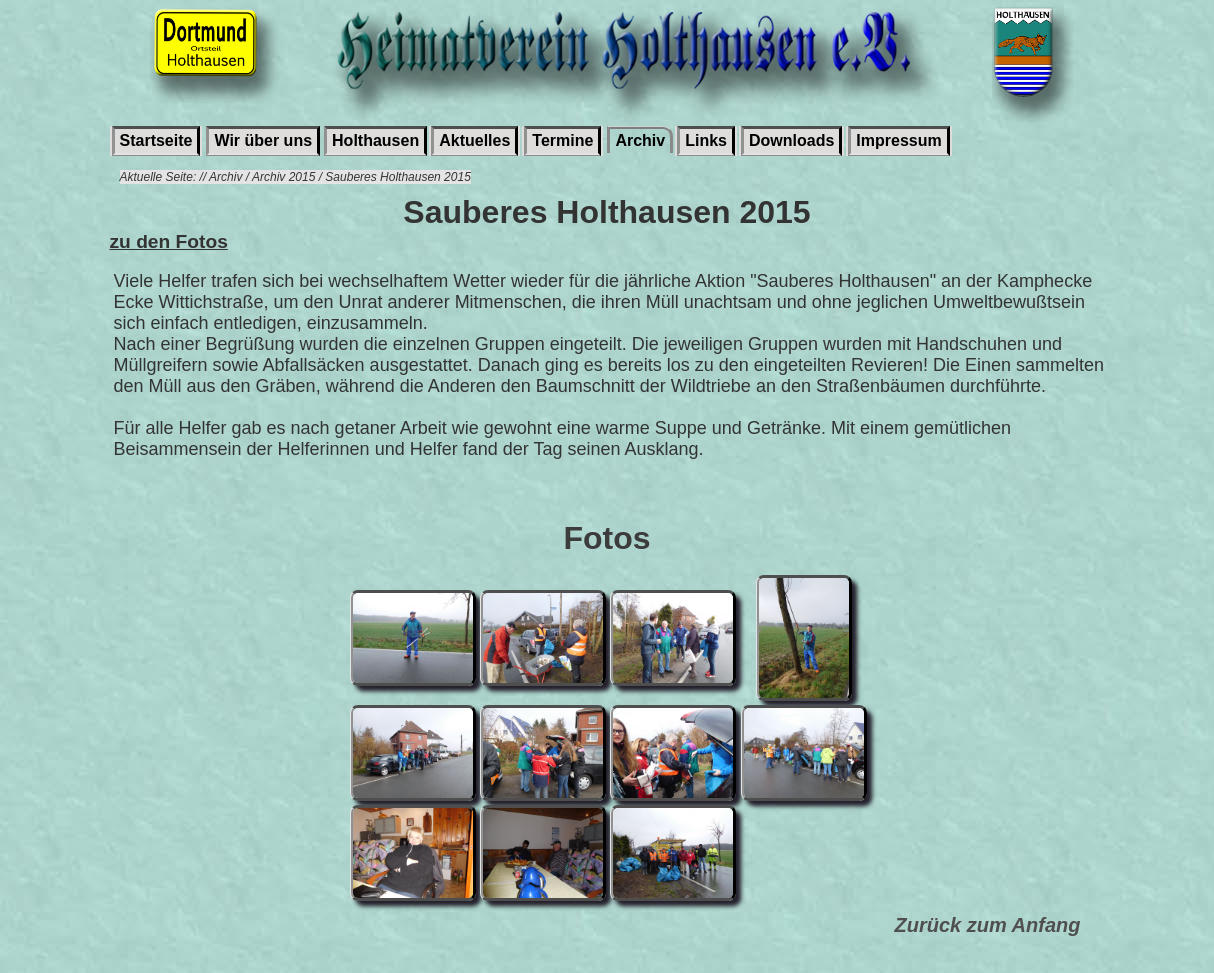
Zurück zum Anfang (988, 925)
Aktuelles (474, 140)
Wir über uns (263, 140)
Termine (562, 140)
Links (706, 140)
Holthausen (375, 140)
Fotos (606, 538)
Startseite (156, 140)
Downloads (791, 140)
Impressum (898, 140)
